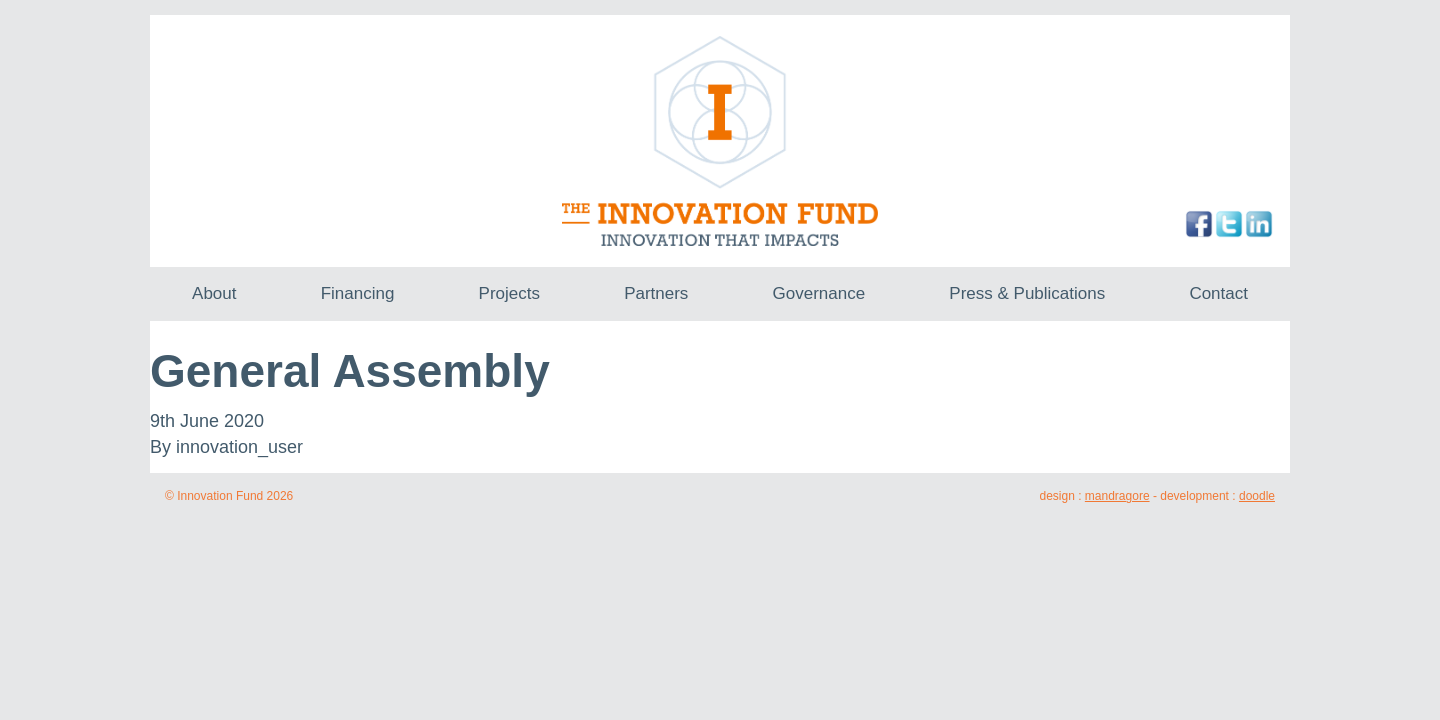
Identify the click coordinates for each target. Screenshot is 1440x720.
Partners (656, 293)
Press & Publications (1027, 293)
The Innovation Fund (720, 141)
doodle (1257, 496)
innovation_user (239, 447)
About (214, 293)
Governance (819, 293)
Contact (1218, 293)
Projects (509, 293)
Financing (358, 293)
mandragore (1117, 496)
